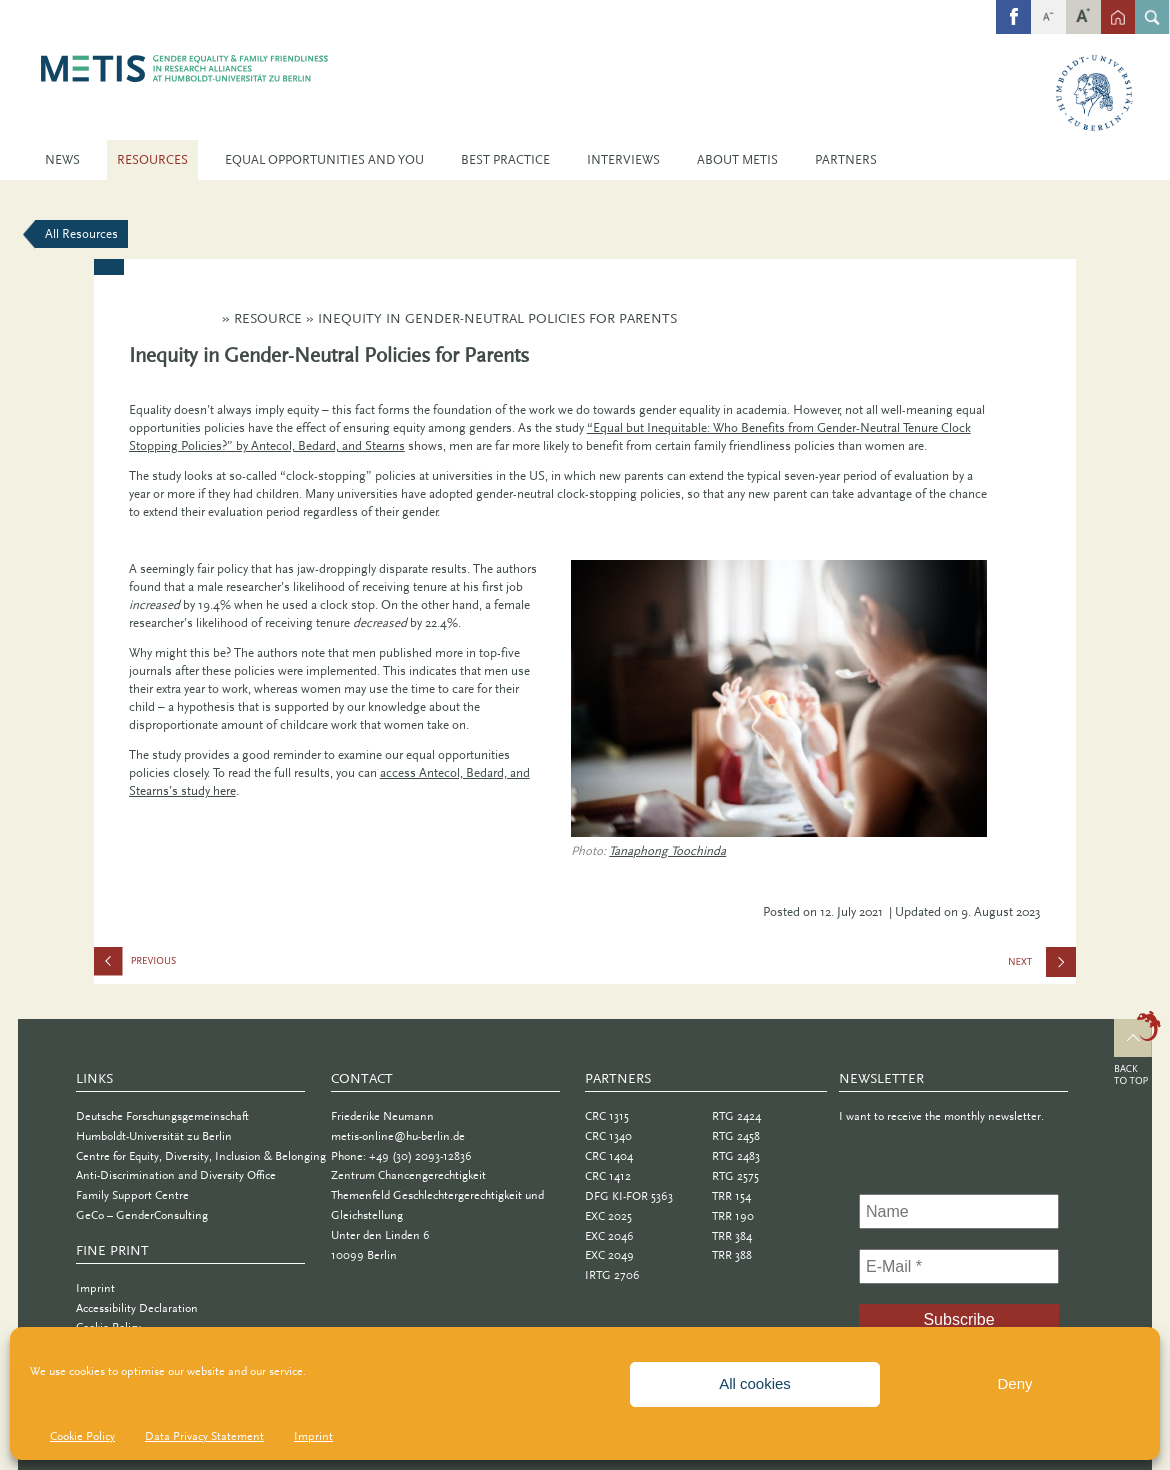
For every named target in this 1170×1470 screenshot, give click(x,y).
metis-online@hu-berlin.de (398, 1136)
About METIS (737, 159)
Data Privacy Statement (204, 1436)
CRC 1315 (607, 1116)
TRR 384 (732, 1236)
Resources (152, 159)
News (62, 159)
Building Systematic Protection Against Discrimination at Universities (1041, 968)
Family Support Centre (132, 1195)
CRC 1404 (609, 1156)
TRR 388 (732, 1255)
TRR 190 (733, 1216)
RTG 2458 (736, 1136)
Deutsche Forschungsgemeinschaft (162, 1116)
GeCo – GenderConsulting (142, 1215)
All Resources (81, 233)
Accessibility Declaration (137, 1308)
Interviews (623, 159)
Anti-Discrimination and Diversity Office (176, 1175)
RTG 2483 (736, 1156)
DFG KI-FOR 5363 (629, 1196)
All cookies (755, 1383)
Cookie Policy (82, 1436)
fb (1014, 6)
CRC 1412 (608, 1176)
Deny (1014, 1383)
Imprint (313, 1436)
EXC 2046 (609, 1236)
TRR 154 (731, 1196)
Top (1137, 1051)
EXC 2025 (608, 1216)
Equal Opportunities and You (324, 159)
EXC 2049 (609, 1255)
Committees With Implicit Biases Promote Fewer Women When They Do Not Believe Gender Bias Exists (194, 965)
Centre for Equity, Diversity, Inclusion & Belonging (201, 1156)
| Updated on (930, 911)
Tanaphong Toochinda (667, 850)
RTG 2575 (735, 1176)
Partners (846, 159)
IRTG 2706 (612, 1275)
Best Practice (505, 159)
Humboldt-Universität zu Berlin (154, 1136)
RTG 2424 (736, 1116)
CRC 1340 (608, 1136)
